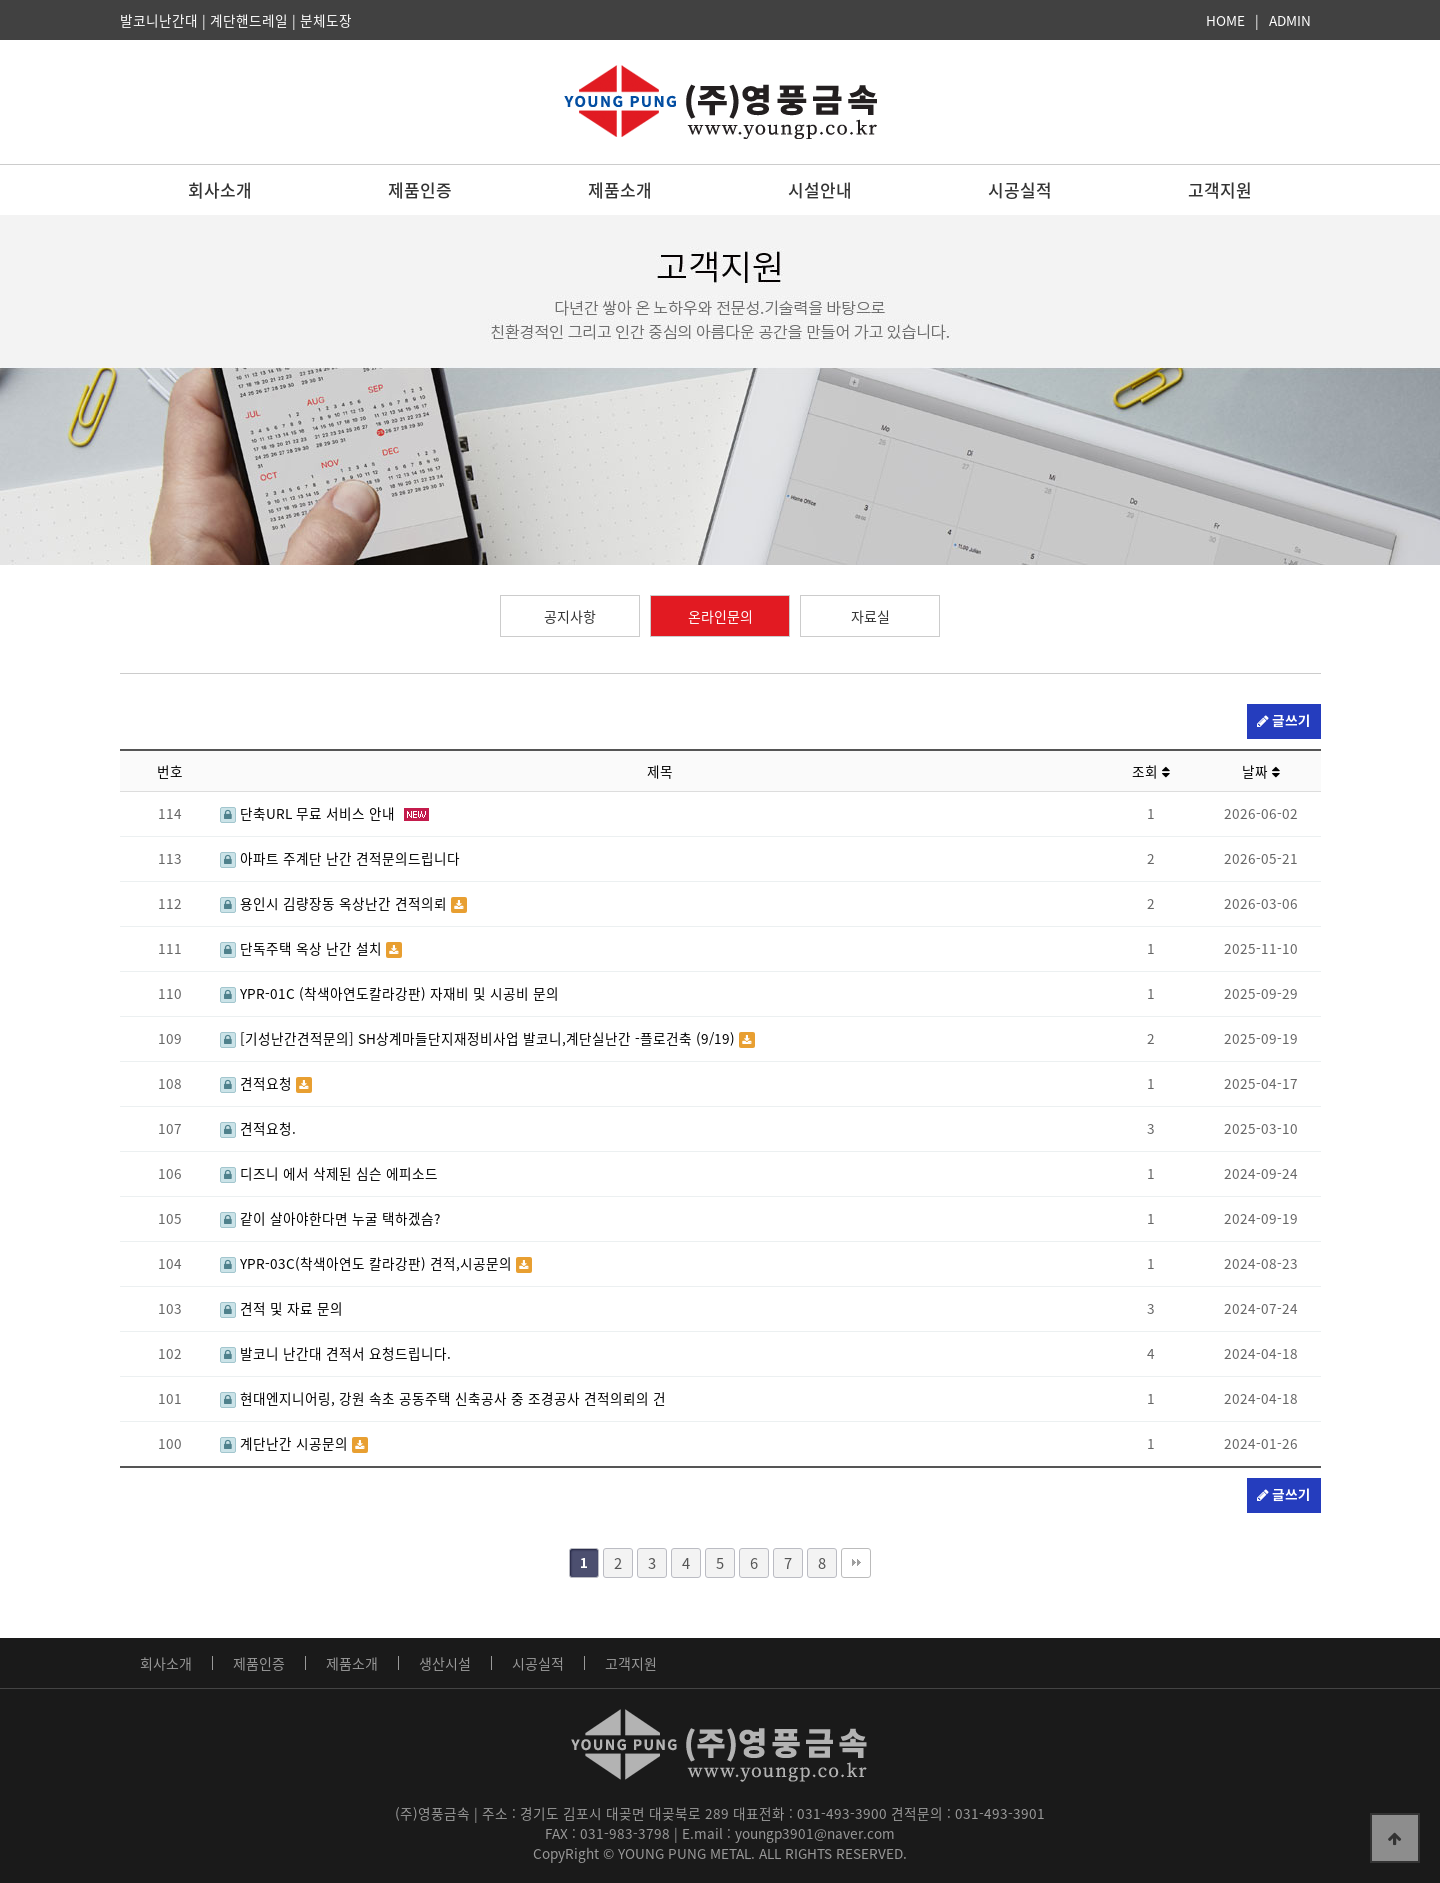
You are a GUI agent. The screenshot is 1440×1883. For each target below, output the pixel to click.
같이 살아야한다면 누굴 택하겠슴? (330, 1218)
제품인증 (420, 189)
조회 (1151, 771)
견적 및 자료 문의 (281, 1308)
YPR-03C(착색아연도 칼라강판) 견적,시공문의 (368, 1263)
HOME (1225, 20)
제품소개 (620, 189)
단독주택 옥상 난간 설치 (303, 948)
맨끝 (856, 1563)
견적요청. (258, 1128)
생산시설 (445, 1663)
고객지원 (1220, 189)
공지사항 (570, 616)
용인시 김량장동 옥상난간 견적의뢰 (335, 903)
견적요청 (258, 1083)
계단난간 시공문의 (286, 1443)
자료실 (870, 616)
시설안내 (820, 189)
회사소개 (220, 189)
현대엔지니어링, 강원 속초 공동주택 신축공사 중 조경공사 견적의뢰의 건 (443, 1398)
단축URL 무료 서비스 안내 (309, 813)
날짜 (1261, 771)
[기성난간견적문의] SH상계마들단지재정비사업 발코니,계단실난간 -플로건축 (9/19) (479, 1038)
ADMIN (1290, 20)
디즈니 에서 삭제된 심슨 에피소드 (329, 1173)
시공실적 (1020, 189)
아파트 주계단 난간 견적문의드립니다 (340, 858)
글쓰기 (1284, 721)
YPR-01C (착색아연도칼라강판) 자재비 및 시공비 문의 (389, 993)
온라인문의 (720, 616)
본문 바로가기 (0, 0)
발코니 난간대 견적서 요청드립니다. (335, 1353)
